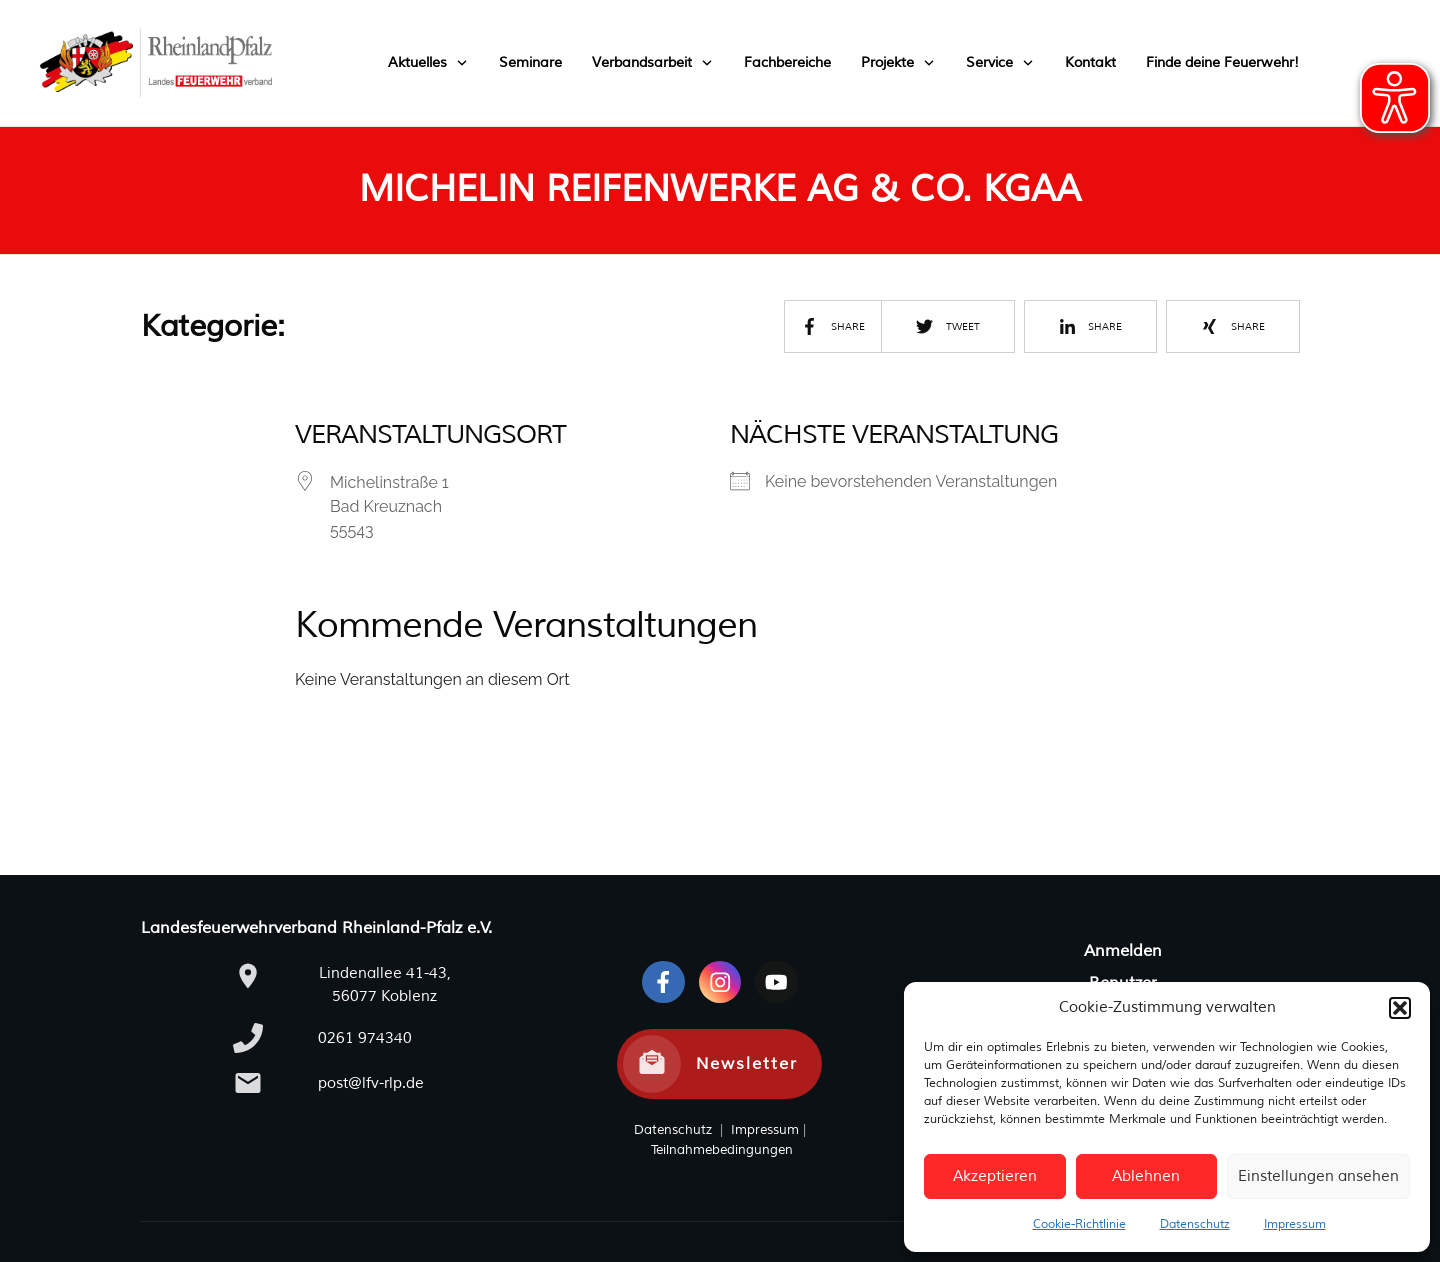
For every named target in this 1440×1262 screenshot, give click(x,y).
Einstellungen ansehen (1318, 1176)
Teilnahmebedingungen (722, 1150)
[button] (1400, 1008)
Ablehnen (1146, 1176)
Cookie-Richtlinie (1079, 1224)
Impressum (1295, 1224)
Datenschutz (1195, 1224)
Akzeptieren (995, 1176)
